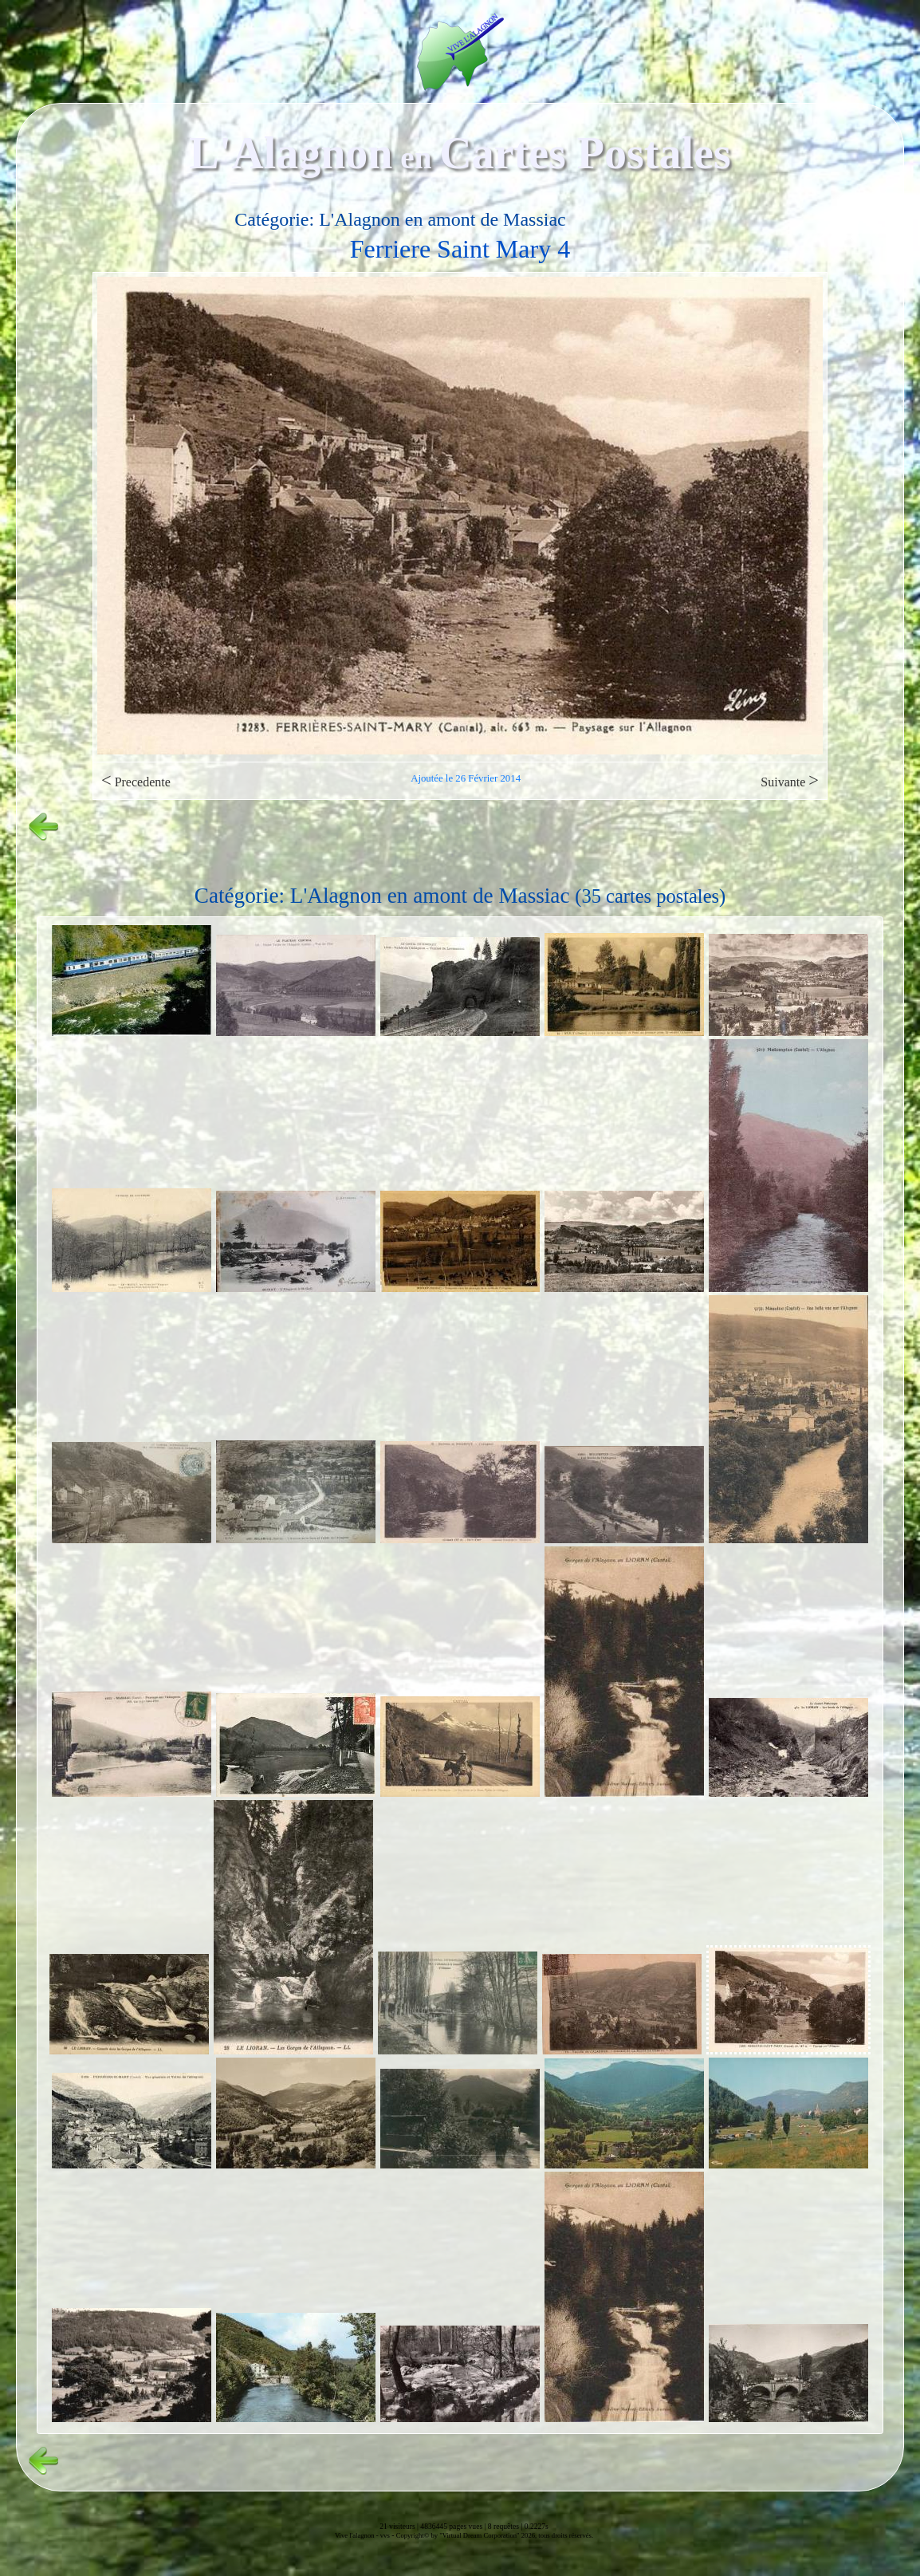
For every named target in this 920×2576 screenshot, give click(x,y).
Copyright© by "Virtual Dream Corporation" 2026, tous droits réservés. (494, 2535)
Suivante (790, 780)
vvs (385, 2535)
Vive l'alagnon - (357, 2535)
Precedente (136, 780)
